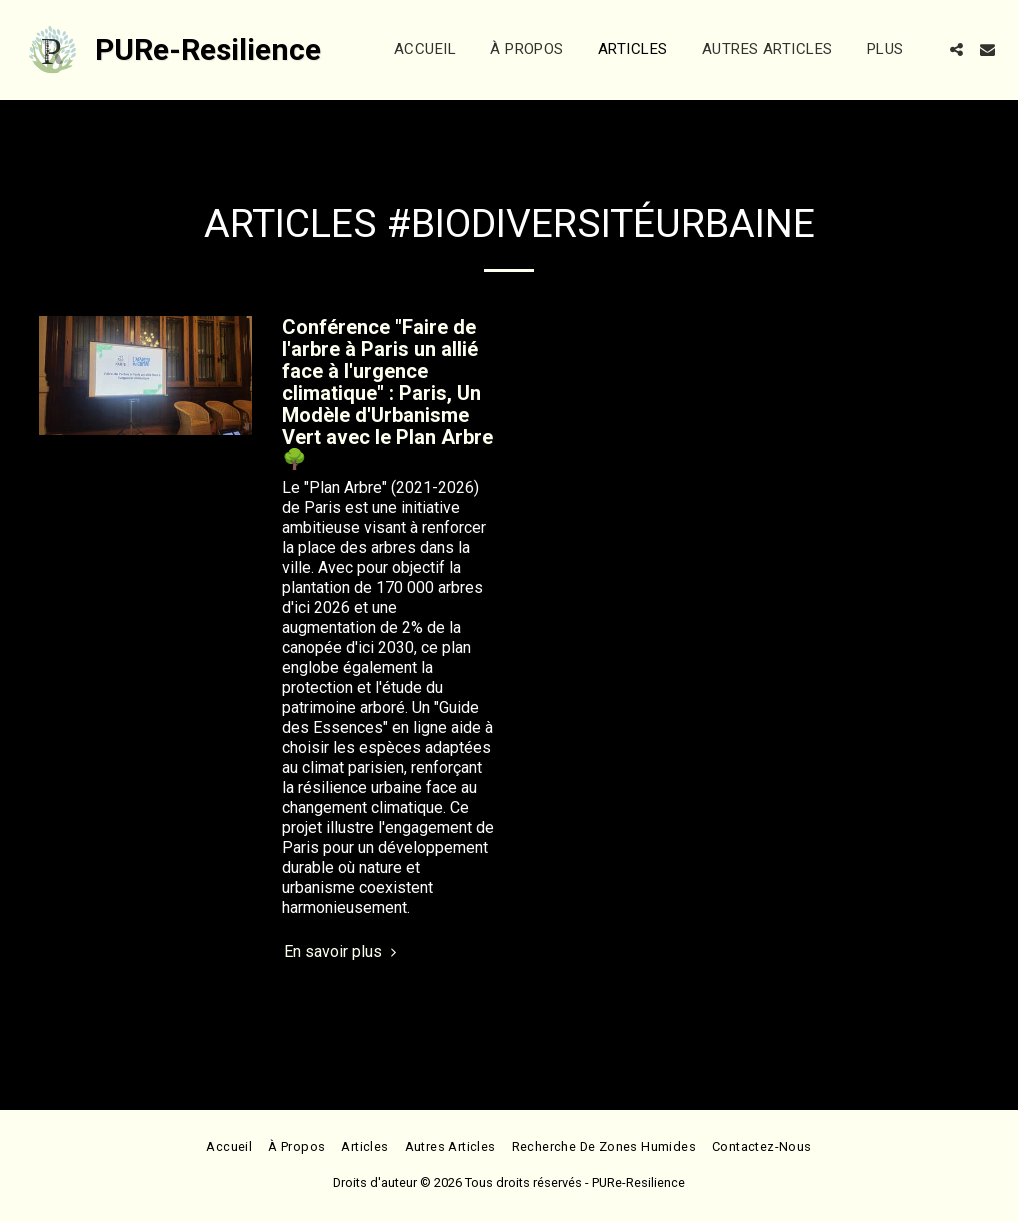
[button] (956, 49)
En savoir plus (343, 951)
